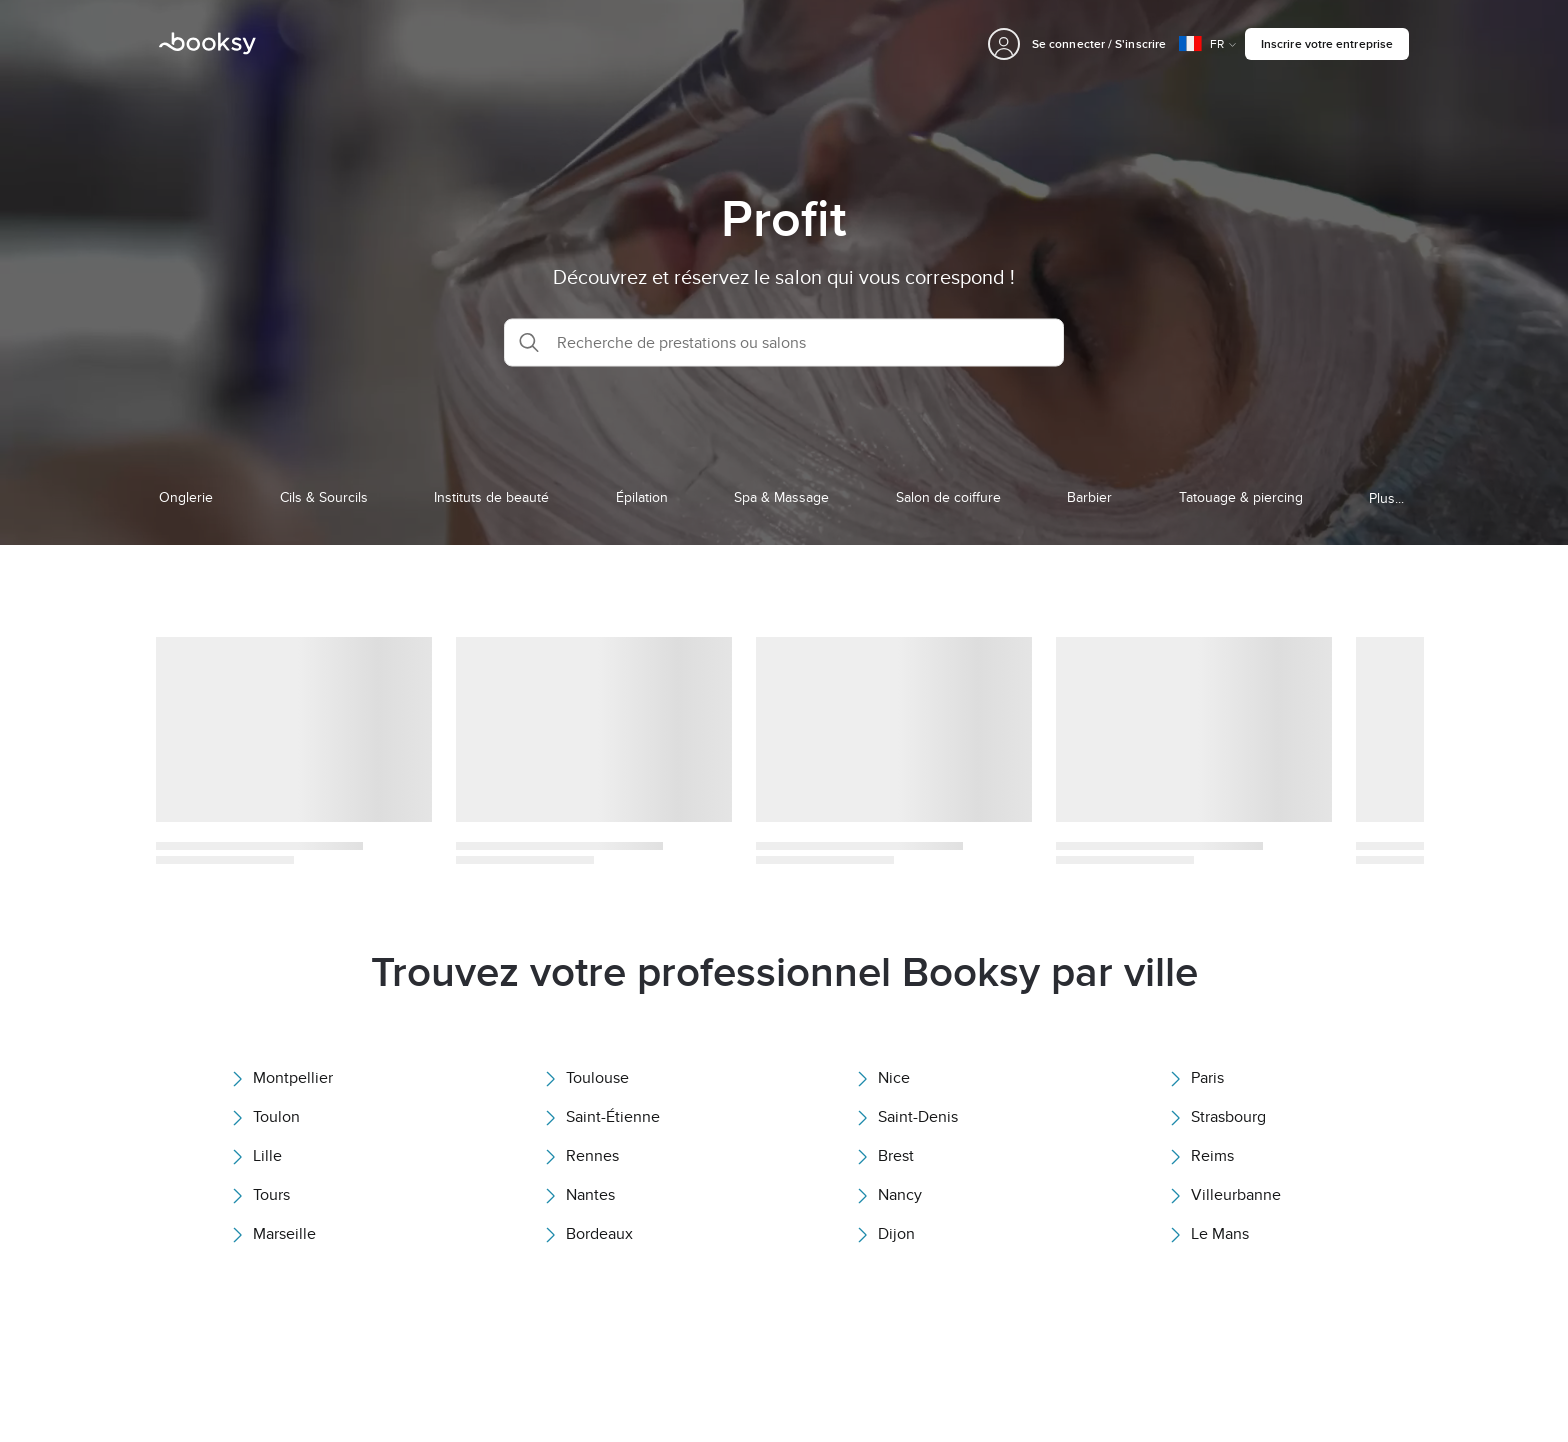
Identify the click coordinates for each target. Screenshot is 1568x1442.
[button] (784, 342)
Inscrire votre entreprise (1327, 43)
